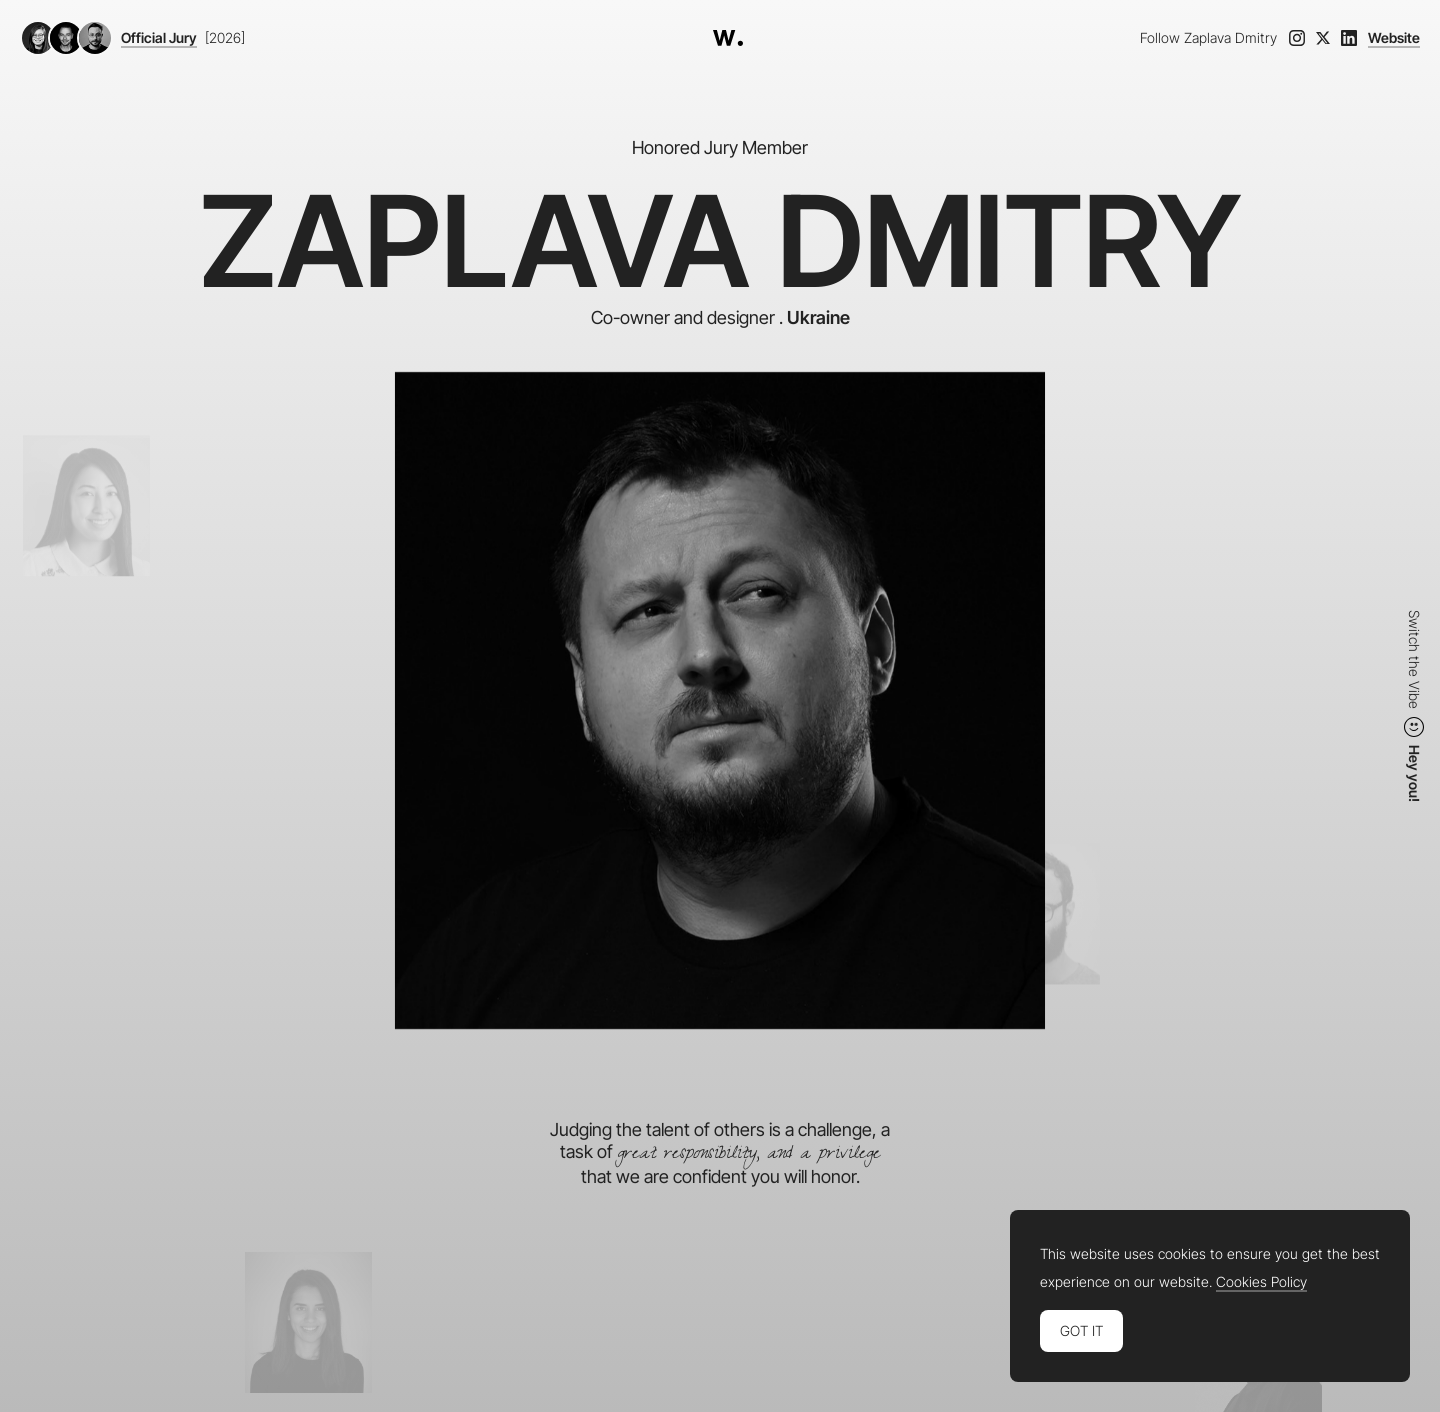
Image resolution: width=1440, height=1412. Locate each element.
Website (1394, 38)
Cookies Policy (1261, 1282)
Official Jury (159, 38)
